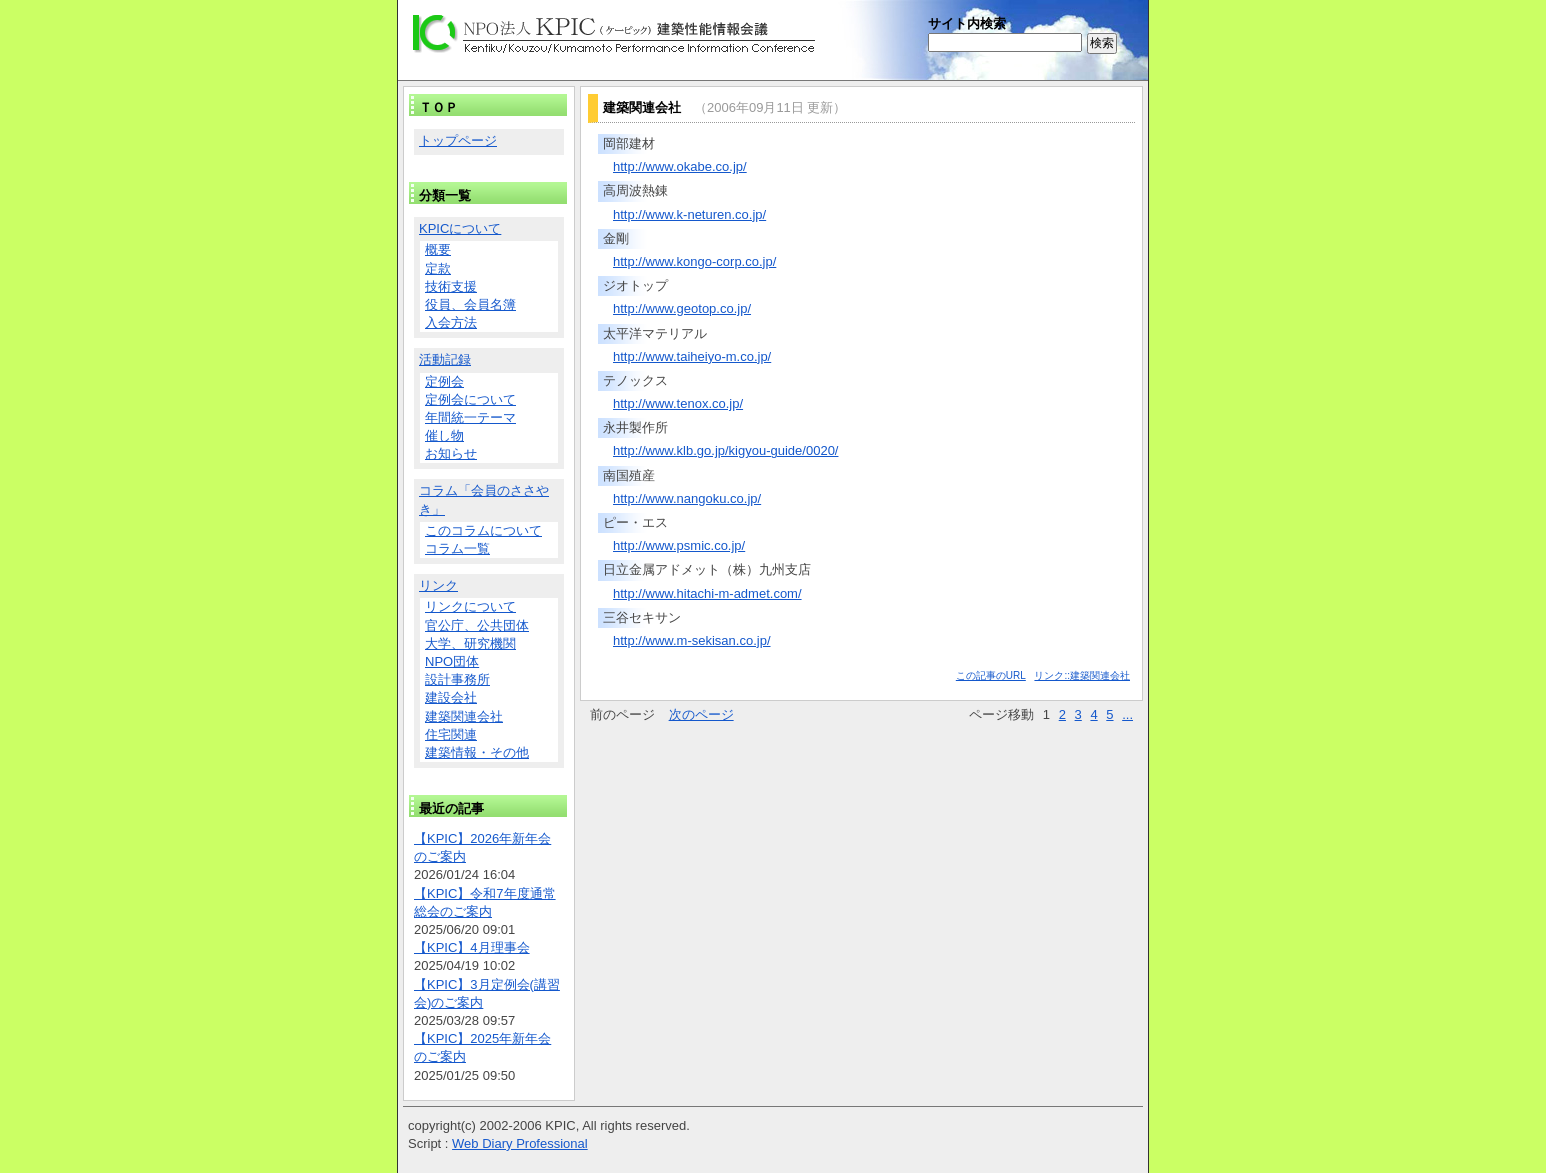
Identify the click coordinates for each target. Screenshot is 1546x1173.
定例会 (444, 381)
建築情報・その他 (477, 752)
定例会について (470, 399)
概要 (438, 249)
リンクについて (470, 606)
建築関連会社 (464, 716)
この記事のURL (991, 675)
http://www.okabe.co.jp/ (680, 166)
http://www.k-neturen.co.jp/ (689, 214)
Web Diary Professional (520, 1143)
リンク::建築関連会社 (1082, 675)
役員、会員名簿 (470, 304)
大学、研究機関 (470, 643)
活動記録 (445, 359)
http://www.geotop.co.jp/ (682, 308)
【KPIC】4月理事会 (472, 947)
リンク (438, 585)
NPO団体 (452, 661)
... (1127, 714)
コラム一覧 (457, 548)
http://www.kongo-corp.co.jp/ (694, 261)
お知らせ (451, 453)
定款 (438, 268)
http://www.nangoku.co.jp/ (687, 498)
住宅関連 (451, 734)
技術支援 (451, 286)
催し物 (444, 435)
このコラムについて (483, 530)
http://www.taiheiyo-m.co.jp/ (692, 356)
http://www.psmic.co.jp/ (679, 545)
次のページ (701, 714)
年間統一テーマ (470, 417)
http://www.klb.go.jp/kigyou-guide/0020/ (725, 450)
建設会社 (451, 697)
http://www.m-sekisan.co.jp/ (692, 640)
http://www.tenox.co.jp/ (678, 403)
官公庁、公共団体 (477, 625)
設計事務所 (457, 679)
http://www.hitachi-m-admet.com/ (707, 593)
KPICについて (460, 228)
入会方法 (451, 322)
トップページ (458, 140)
